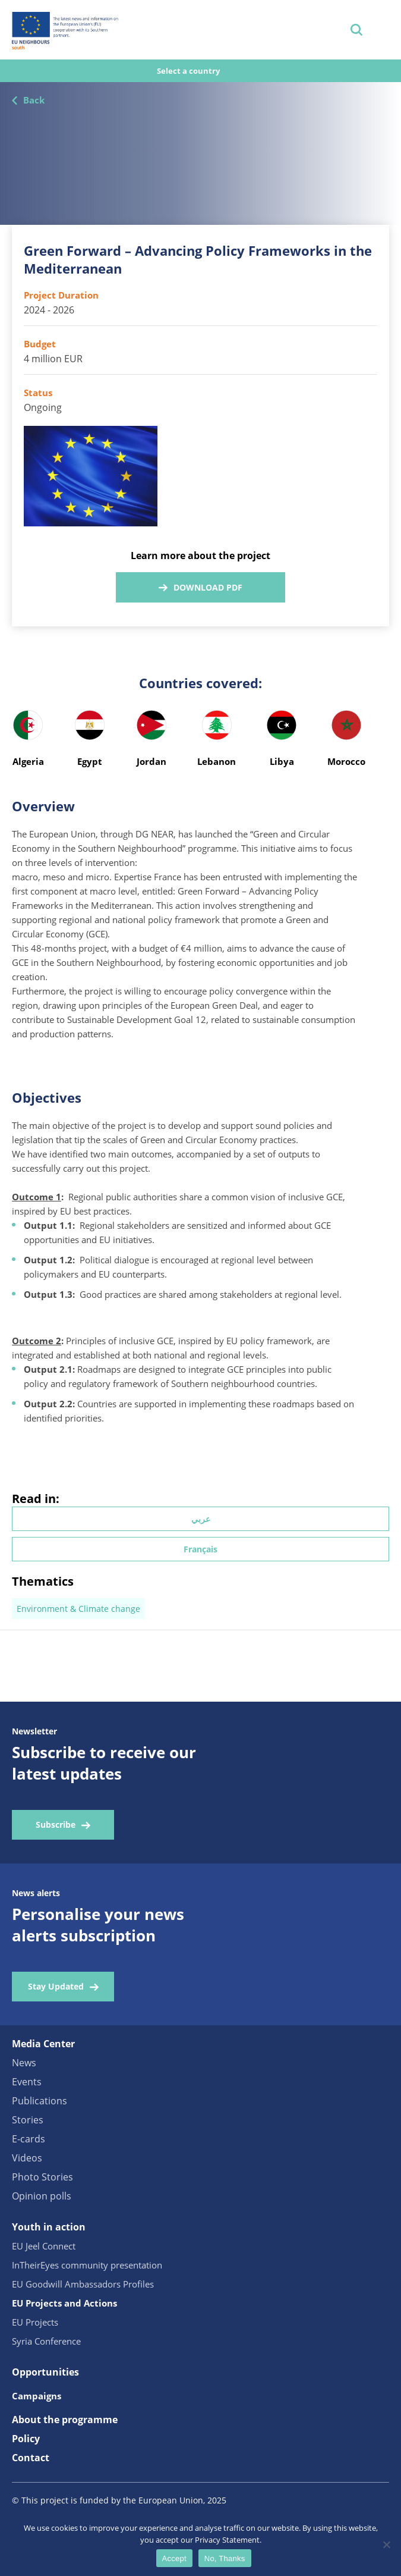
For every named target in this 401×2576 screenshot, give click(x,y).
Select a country (189, 70)
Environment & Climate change (78, 1608)
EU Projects (35, 2322)
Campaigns (36, 2396)
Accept (174, 2558)
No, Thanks (224, 2558)
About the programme (65, 2419)
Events (27, 2081)
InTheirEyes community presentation (87, 2265)
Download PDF (207, 587)
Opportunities (45, 2372)
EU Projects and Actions (64, 2303)
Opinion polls (41, 2195)
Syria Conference (46, 2341)
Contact (30, 2457)
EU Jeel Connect (43, 2246)
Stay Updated (56, 1986)
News (24, 2062)
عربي (200, 1518)
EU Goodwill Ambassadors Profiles (83, 2284)
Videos (27, 2157)
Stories (27, 2119)
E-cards (28, 2138)
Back (34, 100)
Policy (26, 2438)
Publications (39, 2100)
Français (200, 1549)
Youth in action (49, 2226)
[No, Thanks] (386, 2544)
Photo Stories (42, 2176)
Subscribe (55, 1824)
